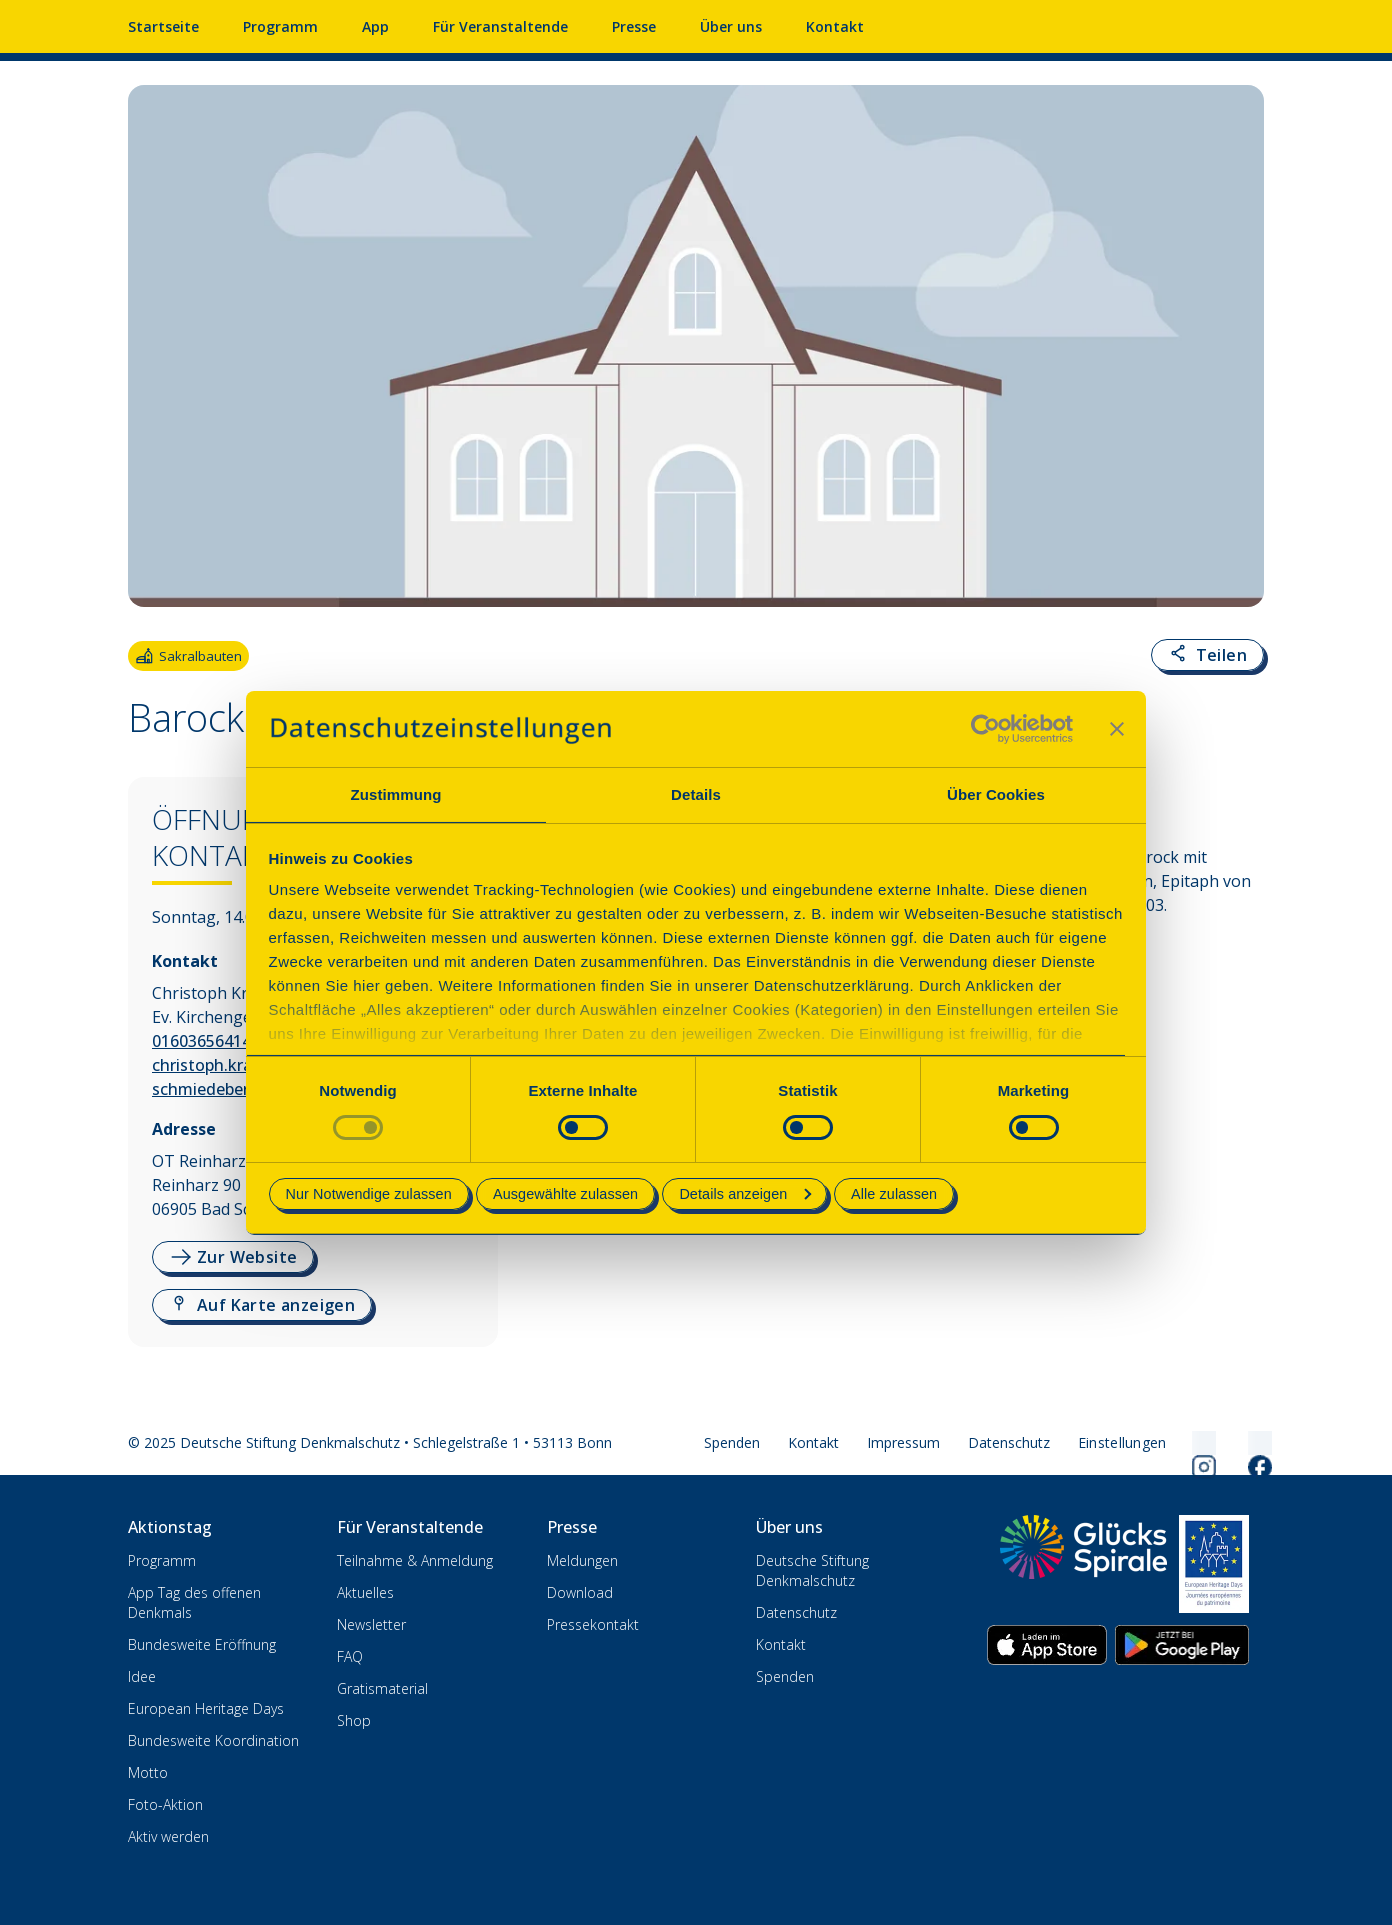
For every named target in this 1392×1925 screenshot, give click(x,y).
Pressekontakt (593, 1624)
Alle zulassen (894, 1194)
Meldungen (582, 1560)
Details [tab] (696, 794)
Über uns (731, 26)
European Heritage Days (206, 1708)
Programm (280, 26)
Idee (142, 1676)
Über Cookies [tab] (996, 794)
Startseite (163, 26)
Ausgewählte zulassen (565, 1194)
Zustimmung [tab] (396, 794)
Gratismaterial (382, 1688)
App (375, 26)
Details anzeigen (745, 1194)
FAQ (350, 1656)
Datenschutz (1009, 1442)
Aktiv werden (168, 1836)
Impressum (903, 1442)
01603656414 (201, 1041)
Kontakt (835, 26)
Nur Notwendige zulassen (369, 1194)
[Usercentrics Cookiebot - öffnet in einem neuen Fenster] (985, 729)
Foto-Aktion (165, 1804)
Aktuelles (365, 1592)
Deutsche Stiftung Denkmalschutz (812, 1570)
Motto (148, 1772)
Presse (634, 26)
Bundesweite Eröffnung (202, 1644)
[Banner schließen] (1117, 729)
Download (580, 1592)
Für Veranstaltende (500, 26)
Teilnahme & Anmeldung (415, 1560)
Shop (354, 1720)
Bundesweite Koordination (213, 1740)
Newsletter (371, 1624)
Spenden (732, 1442)
